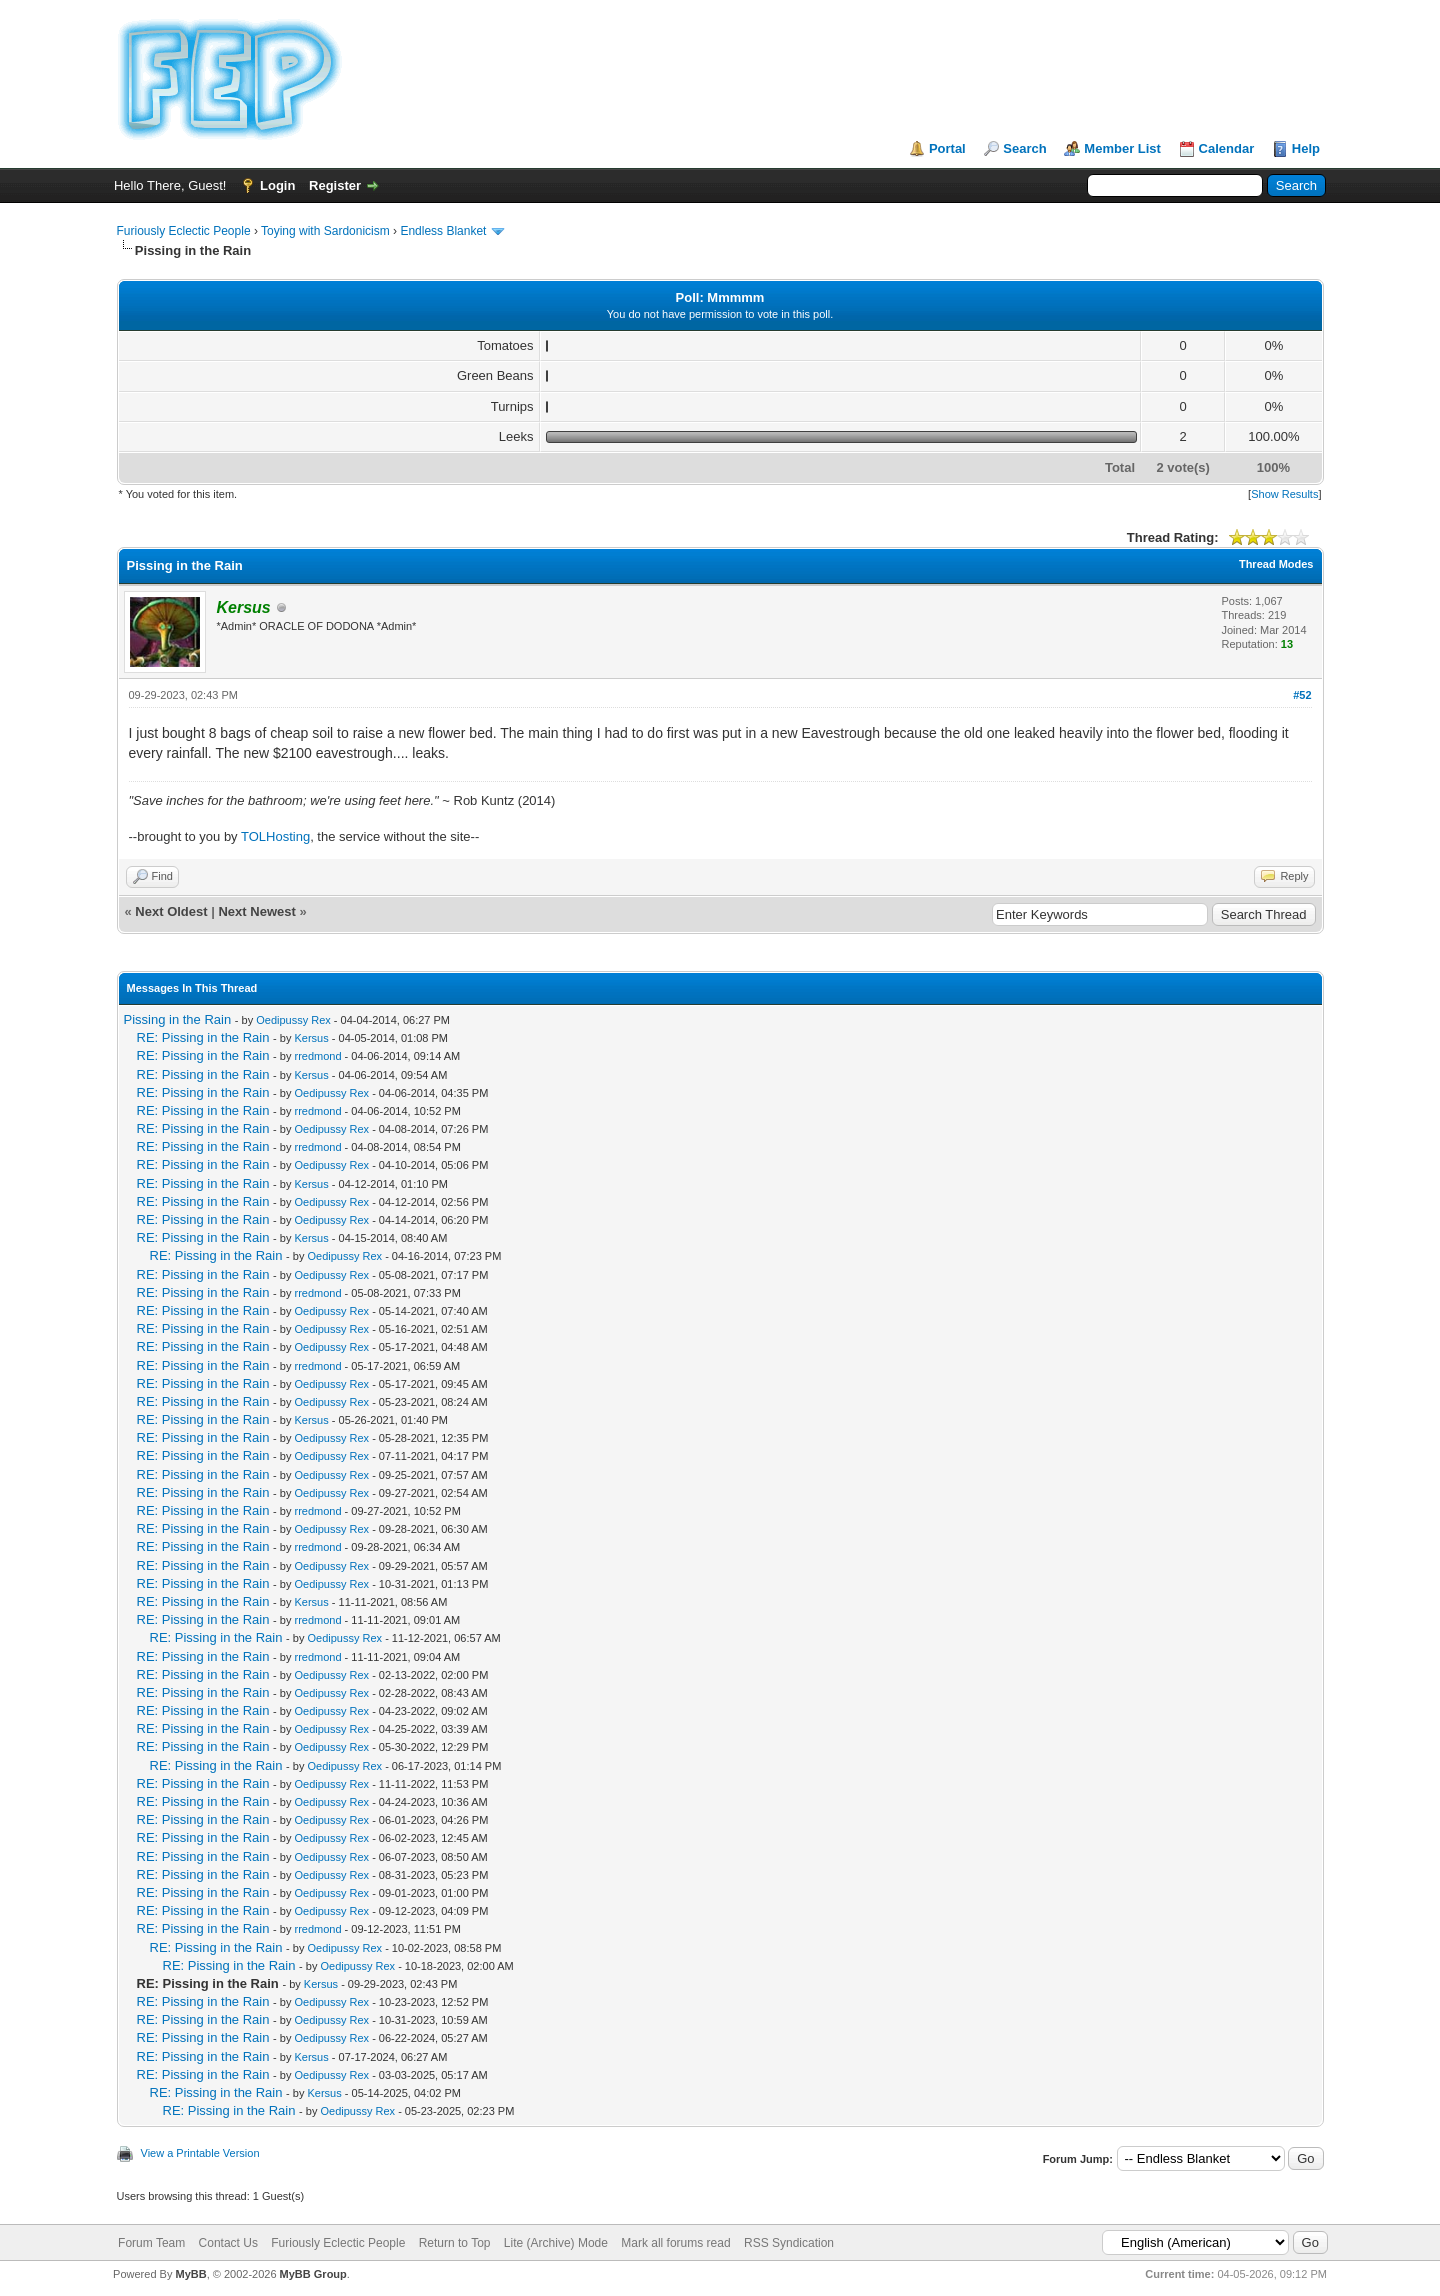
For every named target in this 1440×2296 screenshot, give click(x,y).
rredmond (317, 1056)
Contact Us (228, 2243)
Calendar (1227, 148)
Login (277, 185)
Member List (1122, 148)
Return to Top (455, 2243)
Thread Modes (1276, 564)
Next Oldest (171, 911)
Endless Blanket (443, 231)
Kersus (311, 1038)
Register (335, 185)
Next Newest (256, 911)
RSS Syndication (789, 2243)
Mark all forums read (675, 2243)
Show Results (1284, 494)
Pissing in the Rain (178, 1019)
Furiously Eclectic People (184, 231)
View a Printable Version (200, 2153)
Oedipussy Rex (293, 1020)
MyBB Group (313, 2274)
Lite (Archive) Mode (556, 2243)
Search (1024, 148)
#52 (1302, 695)
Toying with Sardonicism (325, 231)
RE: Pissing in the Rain (203, 1037)
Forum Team (151, 2243)
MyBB (190, 2274)
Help (1306, 148)
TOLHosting (275, 836)
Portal (947, 148)
